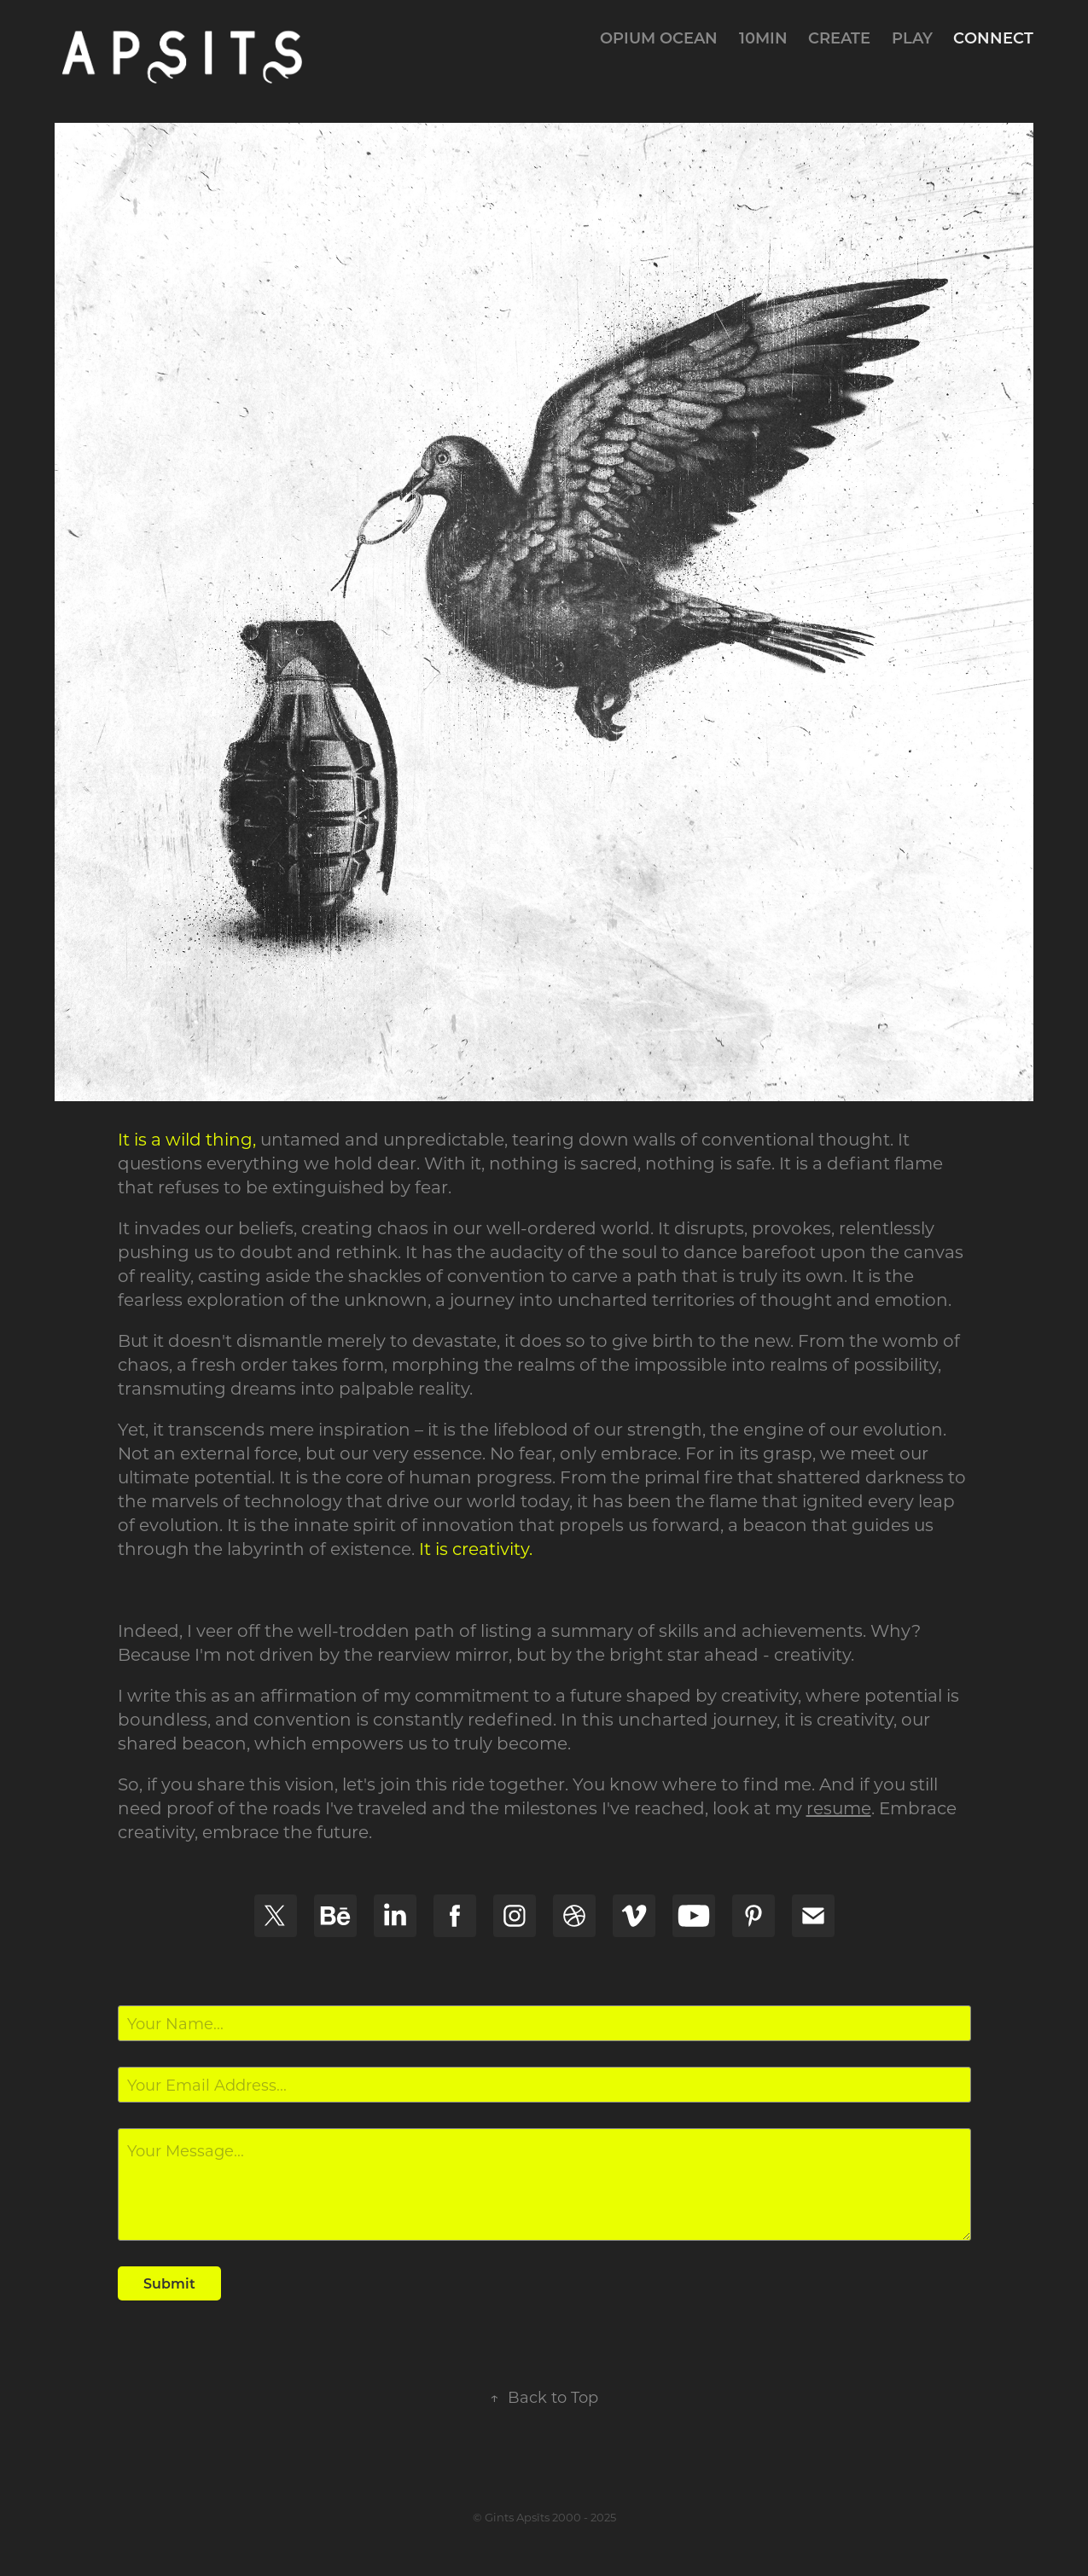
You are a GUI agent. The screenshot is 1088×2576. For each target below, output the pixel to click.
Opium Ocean (659, 37)
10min (763, 37)
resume (838, 1807)
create (839, 37)
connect (993, 37)
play (912, 37)
